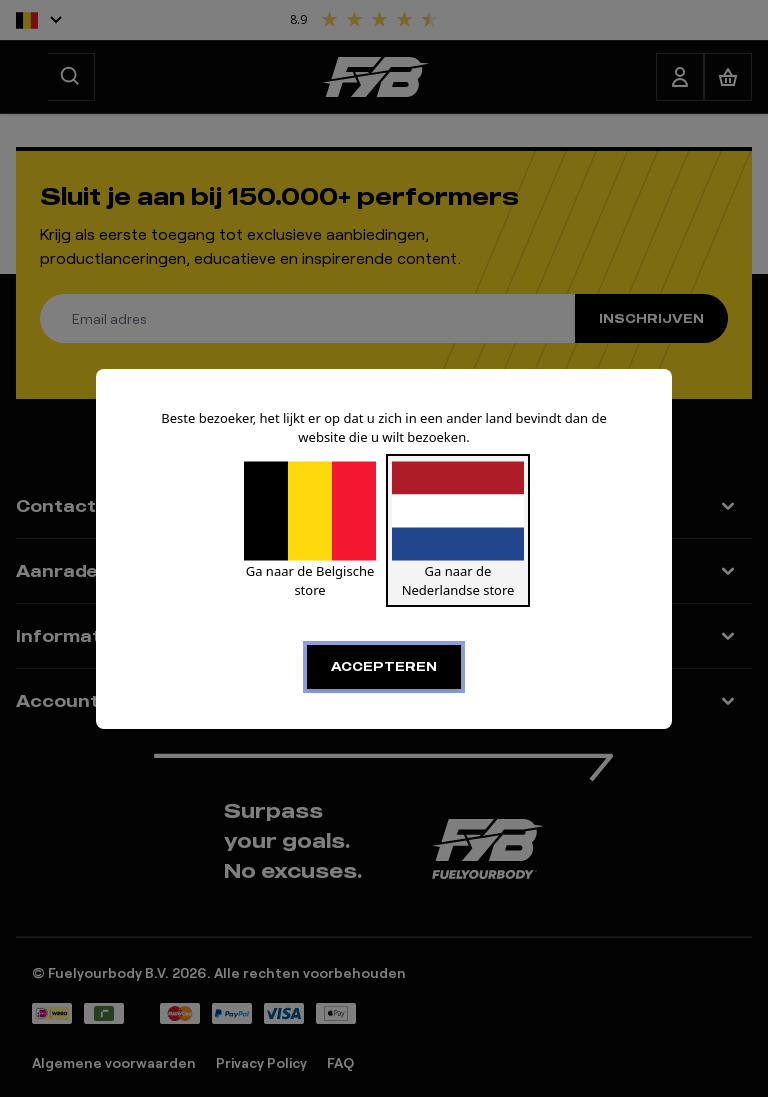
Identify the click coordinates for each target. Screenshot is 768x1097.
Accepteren (384, 666)
